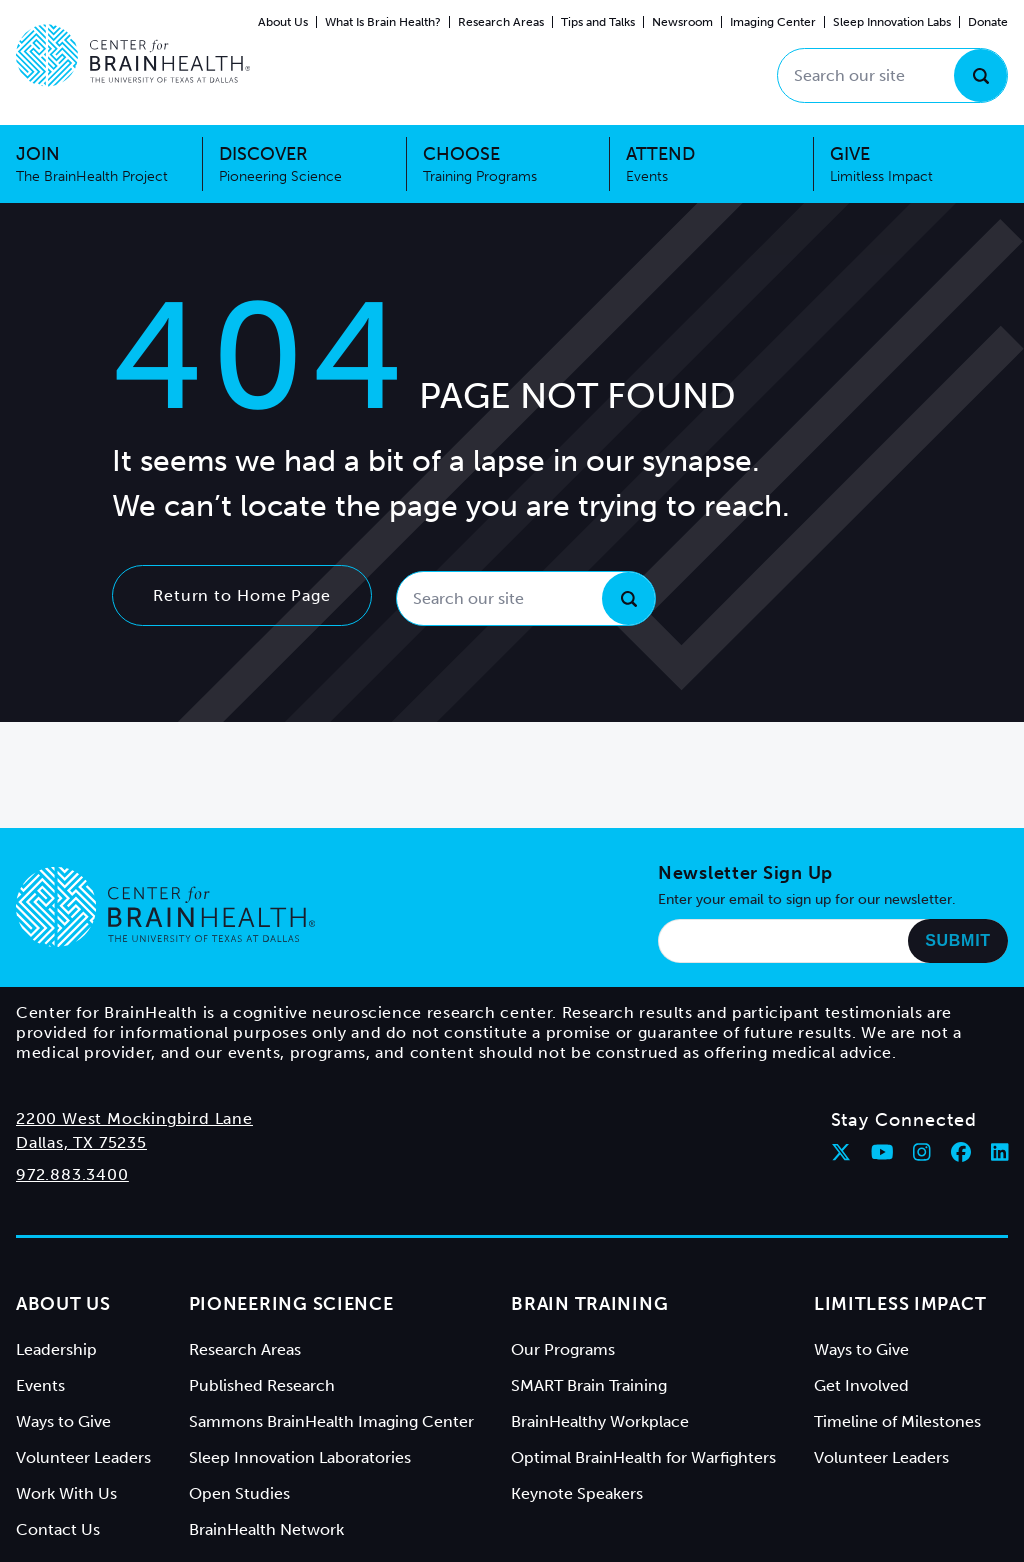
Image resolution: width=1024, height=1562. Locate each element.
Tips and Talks (598, 22)
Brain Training (589, 1304)
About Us (283, 22)
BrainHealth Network (266, 1529)
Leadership (56, 1349)
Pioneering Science (291, 1304)
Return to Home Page (242, 595)
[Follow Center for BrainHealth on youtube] (882, 1152)
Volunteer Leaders (83, 1457)
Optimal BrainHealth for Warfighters (643, 1457)
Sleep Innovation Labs (892, 22)
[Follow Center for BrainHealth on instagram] (922, 1152)
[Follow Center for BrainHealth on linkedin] (1000, 1152)
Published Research (262, 1385)
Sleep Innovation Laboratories (300, 1457)
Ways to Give (63, 1421)
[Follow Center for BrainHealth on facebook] (961, 1152)
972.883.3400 (72, 1174)
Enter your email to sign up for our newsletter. (807, 899)
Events (40, 1385)
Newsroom (682, 22)
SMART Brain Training (589, 1385)
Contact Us (58, 1529)
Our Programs (563, 1349)
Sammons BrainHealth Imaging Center (331, 1421)
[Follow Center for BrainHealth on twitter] (841, 1152)
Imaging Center (773, 22)
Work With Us (66, 1493)
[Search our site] (892, 75)
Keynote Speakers (577, 1493)
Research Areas (501, 22)
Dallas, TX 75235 (81, 1142)
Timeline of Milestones (897, 1421)
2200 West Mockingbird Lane (134, 1118)
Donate (988, 22)
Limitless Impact (900, 1304)
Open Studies (239, 1493)
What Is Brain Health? (383, 22)
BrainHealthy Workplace (600, 1421)
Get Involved (861, 1385)
